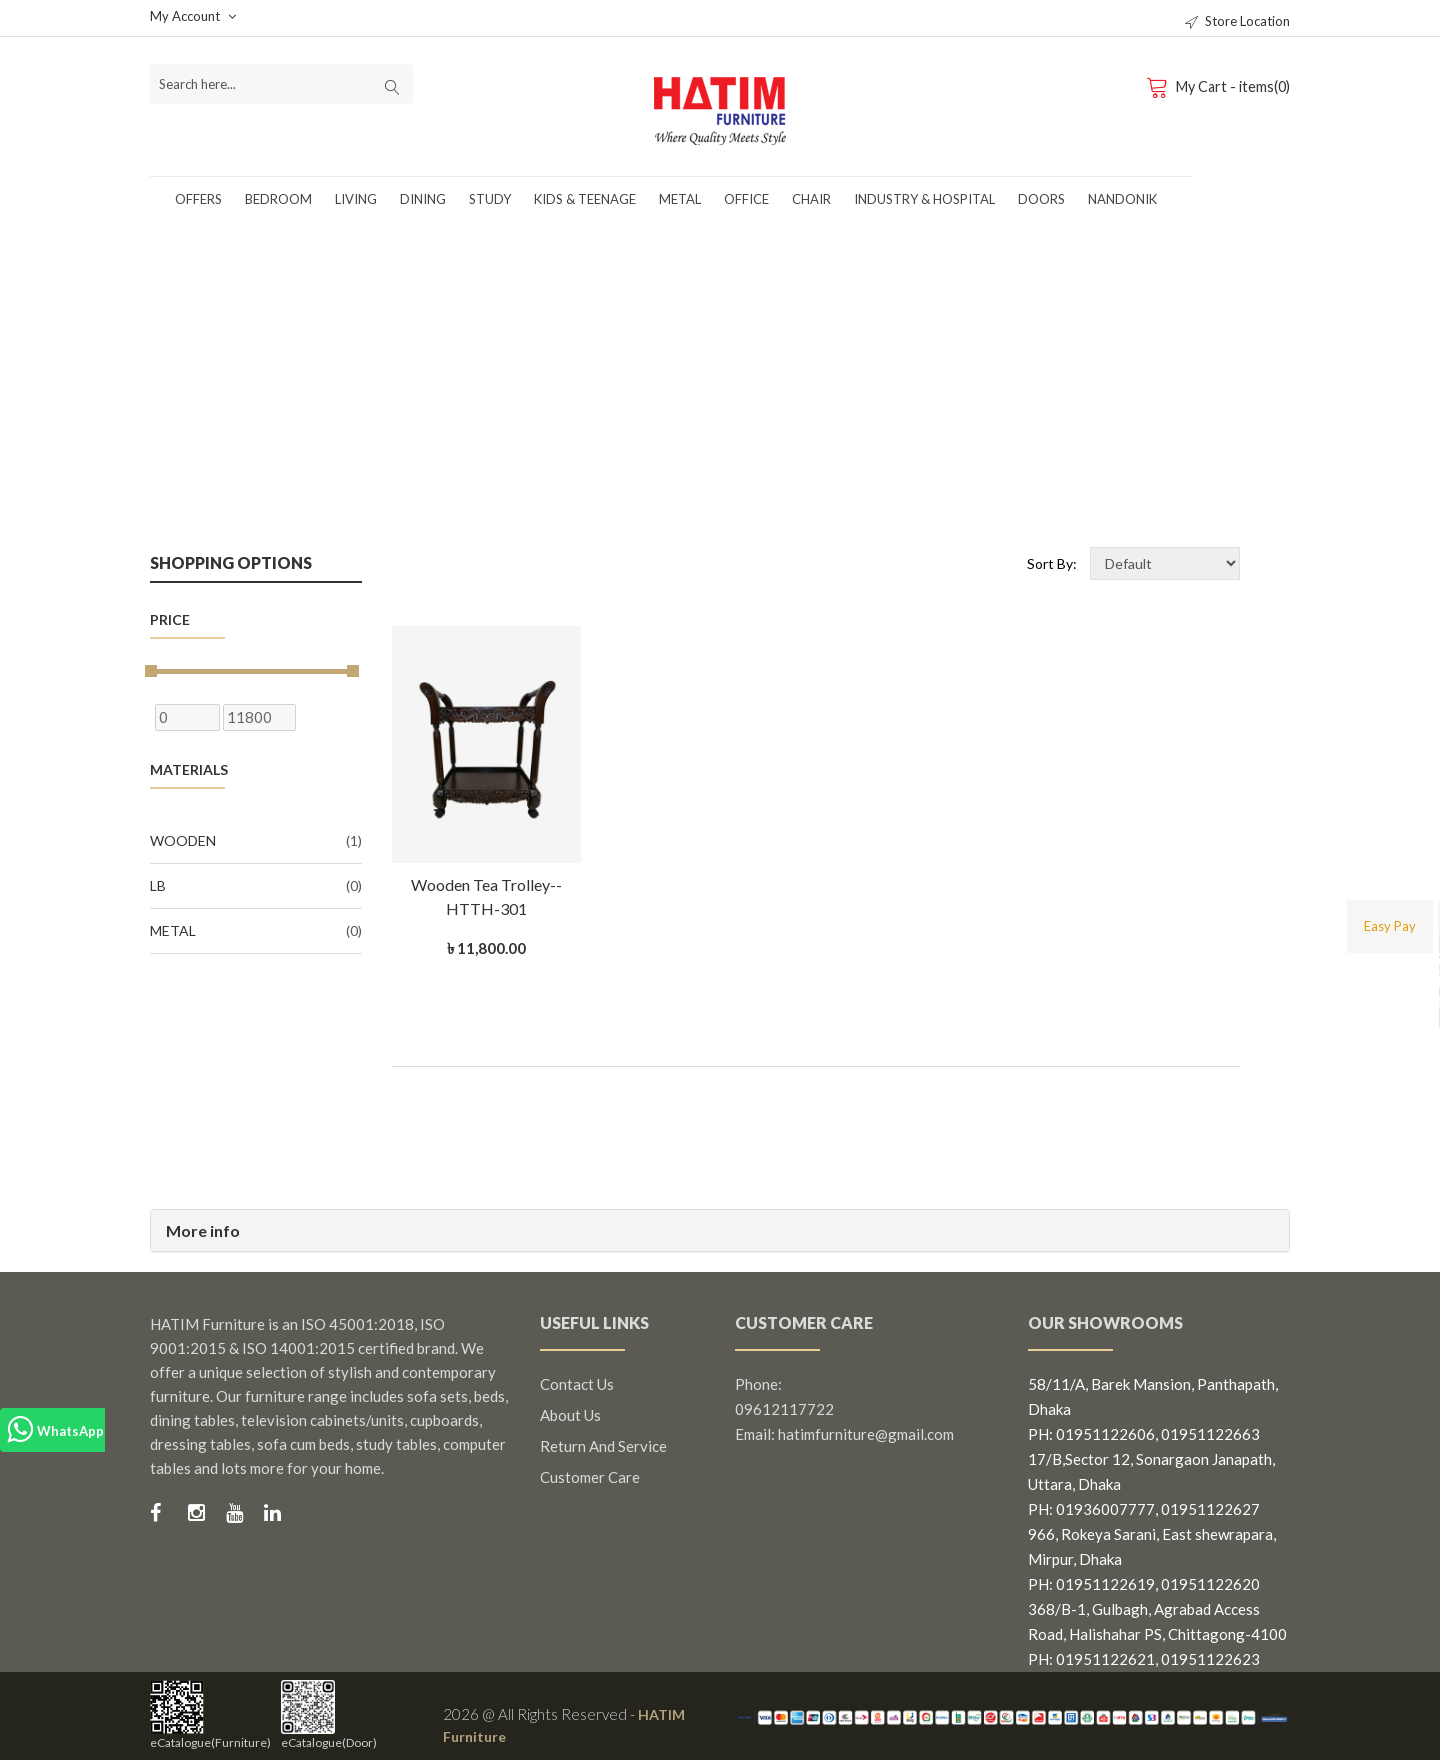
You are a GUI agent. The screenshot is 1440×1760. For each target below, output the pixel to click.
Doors (1041, 199)
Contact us (577, 1384)
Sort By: (1052, 563)
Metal (680, 199)
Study (490, 199)
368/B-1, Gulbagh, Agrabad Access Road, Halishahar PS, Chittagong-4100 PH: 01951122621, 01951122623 (1157, 1634)
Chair (811, 199)
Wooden (256, 841)
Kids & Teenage (585, 199)
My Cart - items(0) (1218, 86)
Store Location (1237, 21)
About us (570, 1415)
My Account (193, 16)
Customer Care (590, 1477)
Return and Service (603, 1446)
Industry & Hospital (924, 199)
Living (356, 199)
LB (256, 886)
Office (746, 199)
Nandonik (1122, 199)
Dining (423, 199)
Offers (198, 199)
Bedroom (278, 199)
